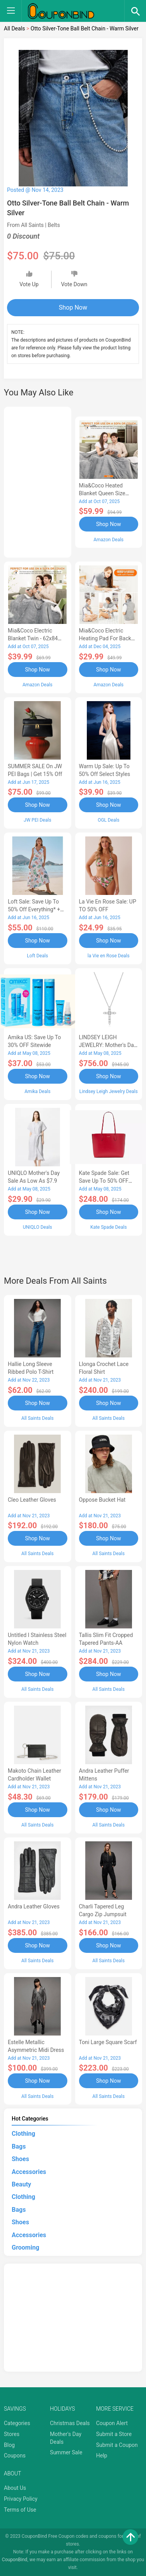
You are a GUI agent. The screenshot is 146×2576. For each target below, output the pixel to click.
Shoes (20, 2159)
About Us (15, 2488)
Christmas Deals (70, 2423)
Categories (17, 2423)
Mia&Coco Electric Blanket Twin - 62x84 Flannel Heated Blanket (35, 638)
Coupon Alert (112, 2423)
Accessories (29, 2172)
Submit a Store (114, 2434)
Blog (9, 2445)
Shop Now (73, 307)
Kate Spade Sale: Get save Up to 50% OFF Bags (104, 1181)
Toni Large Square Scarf (108, 2042)
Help (101, 2455)
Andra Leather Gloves (34, 1906)
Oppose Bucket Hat (102, 1500)
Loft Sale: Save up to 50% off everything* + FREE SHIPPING (34, 909)
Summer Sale (66, 2452)
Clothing (23, 2133)
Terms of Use (20, 2510)
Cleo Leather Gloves (32, 1500)
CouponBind (14, 2559)
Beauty (21, 2184)
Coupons (15, 2455)
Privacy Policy (20, 2499)
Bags (19, 2146)
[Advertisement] (37, 481)
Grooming (25, 2247)
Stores (11, 2434)
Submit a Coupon (117, 2445)
